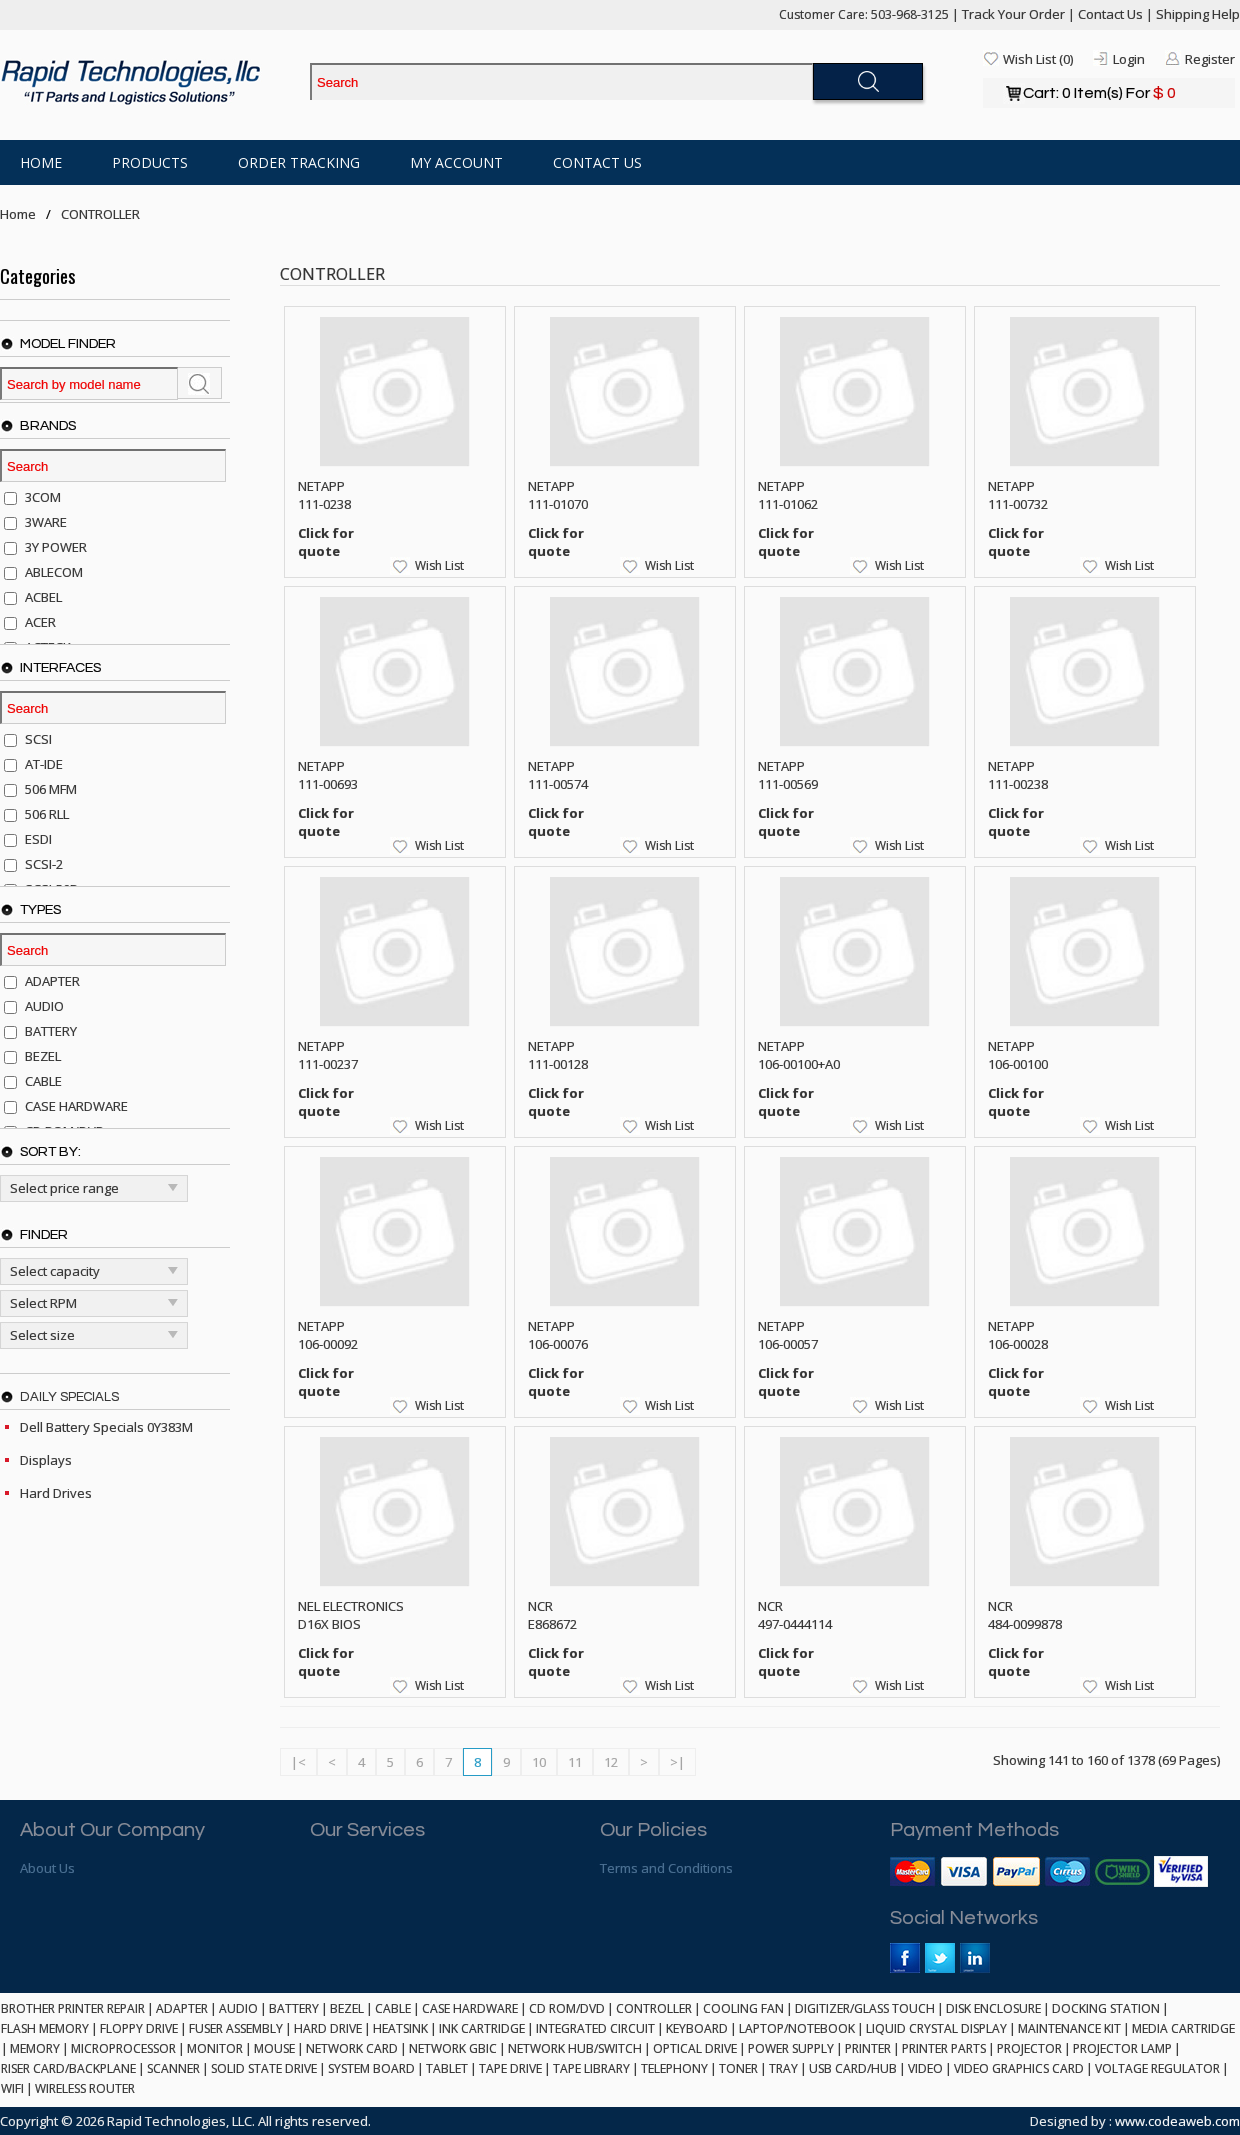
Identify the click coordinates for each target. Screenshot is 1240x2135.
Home (41, 162)
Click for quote (326, 542)
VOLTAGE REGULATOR (1157, 2068)
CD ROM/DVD (567, 2008)
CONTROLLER (100, 214)
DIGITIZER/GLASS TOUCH (865, 2008)
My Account (456, 162)
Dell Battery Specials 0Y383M (106, 1427)
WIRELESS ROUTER (85, 2088)
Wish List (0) (1038, 59)
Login (1129, 59)
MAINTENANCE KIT (1069, 2028)
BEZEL (347, 2008)
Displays (46, 1460)
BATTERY (294, 2008)
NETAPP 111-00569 (788, 775)
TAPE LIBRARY (591, 2068)
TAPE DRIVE (510, 2068)
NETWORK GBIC (453, 2048)
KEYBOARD (697, 2028)
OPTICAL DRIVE (695, 2048)
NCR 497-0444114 (795, 1615)
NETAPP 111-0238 (324, 495)
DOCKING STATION (1106, 2008)
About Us (47, 1868)
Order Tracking (299, 162)
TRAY (783, 2068)
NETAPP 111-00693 (328, 775)
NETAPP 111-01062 (788, 495)
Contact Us (1110, 14)
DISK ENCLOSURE (993, 2008)
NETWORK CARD (352, 2048)
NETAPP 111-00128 (558, 1055)
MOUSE (274, 2048)
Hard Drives (56, 1493)
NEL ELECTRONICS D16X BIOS (351, 1615)
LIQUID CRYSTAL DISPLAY (936, 2028)
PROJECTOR (1029, 2048)
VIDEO (925, 2068)
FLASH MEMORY (45, 2028)
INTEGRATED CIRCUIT (595, 2028)
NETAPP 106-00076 (558, 1335)
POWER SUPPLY (791, 2048)
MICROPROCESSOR (123, 2048)
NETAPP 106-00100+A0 (799, 1055)
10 (539, 1762)
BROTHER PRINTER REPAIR (73, 2008)
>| (677, 1762)
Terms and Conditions (666, 1868)
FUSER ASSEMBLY (236, 2028)
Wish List (439, 565)
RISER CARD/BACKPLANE (68, 2068)
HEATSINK (400, 2028)
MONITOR (215, 2048)
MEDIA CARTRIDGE (1183, 2028)
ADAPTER (182, 2008)
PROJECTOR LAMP (1122, 2048)
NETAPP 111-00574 (558, 775)
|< (298, 1762)
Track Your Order (1013, 14)
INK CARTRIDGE (482, 2028)
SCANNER (173, 2068)
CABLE (393, 2008)
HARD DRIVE (328, 2028)
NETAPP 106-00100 (1018, 1055)
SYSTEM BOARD (371, 2068)
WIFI (12, 2088)
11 (575, 1762)
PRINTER (868, 2048)
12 (611, 1762)
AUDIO (238, 2008)
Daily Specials (69, 1397)
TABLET (447, 2068)
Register (1210, 59)
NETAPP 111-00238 (1018, 775)
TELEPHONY (674, 2068)
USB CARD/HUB (853, 2068)
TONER (738, 2068)
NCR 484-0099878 (1025, 1615)
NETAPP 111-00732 (1018, 495)
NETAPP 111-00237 (328, 1055)
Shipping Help (1198, 14)
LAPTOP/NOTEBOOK (797, 2028)
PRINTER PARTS (944, 2048)
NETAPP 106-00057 (788, 1335)
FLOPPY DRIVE (139, 2028)
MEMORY (35, 2048)
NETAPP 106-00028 (1018, 1335)
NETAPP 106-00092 (328, 1335)
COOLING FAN (743, 2008)
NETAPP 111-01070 (558, 495)
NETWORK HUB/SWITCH (575, 2048)
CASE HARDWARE (470, 2008)
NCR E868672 (552, 1615)
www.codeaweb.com (1177, 2121)
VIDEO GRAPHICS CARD (1019, 2068)
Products (150, 162)
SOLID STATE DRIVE (264, 2068)
